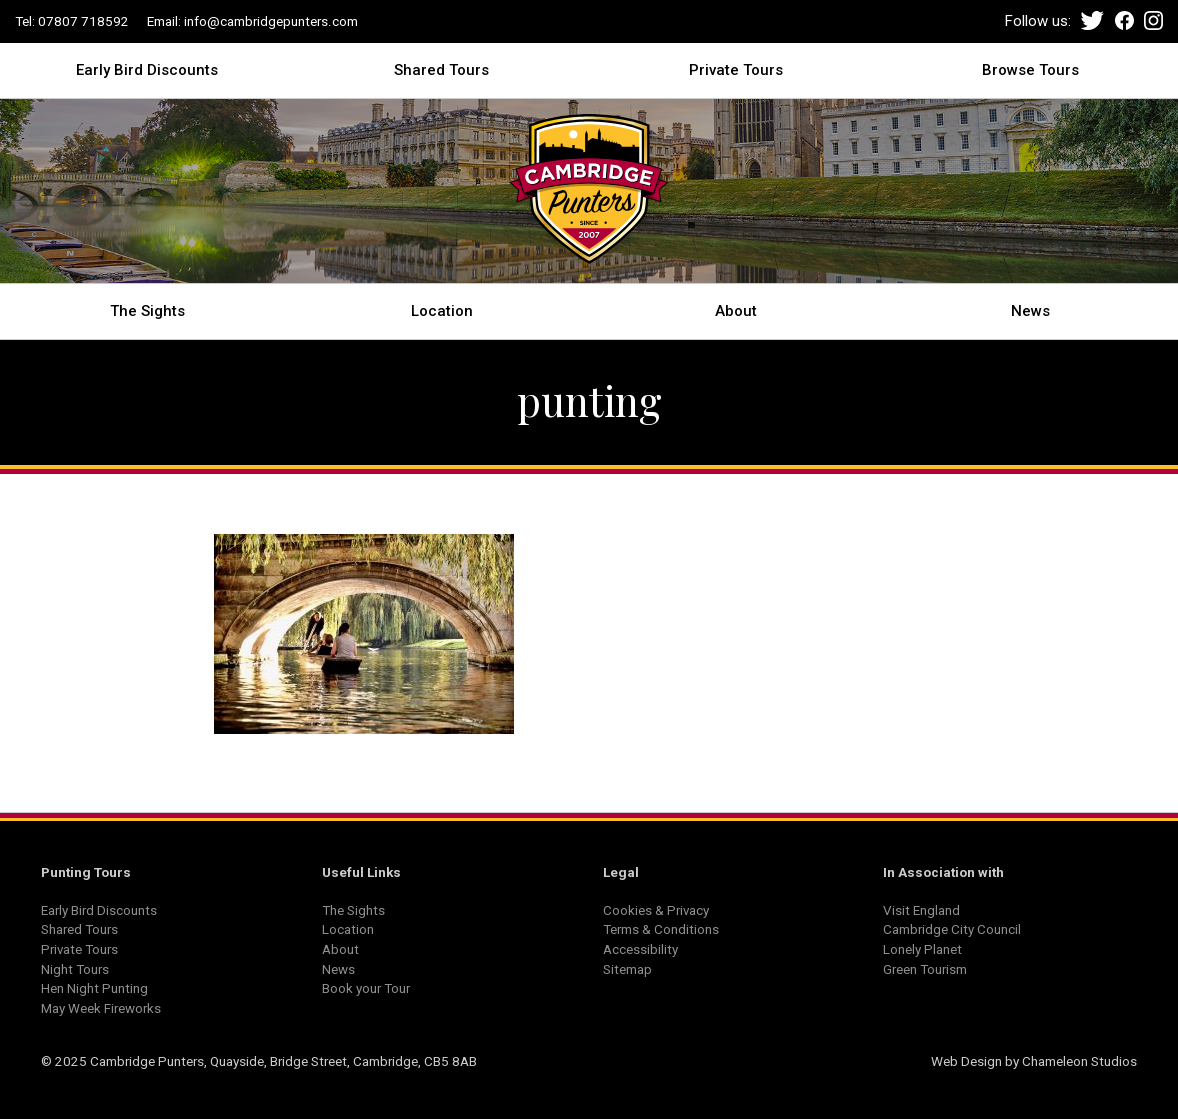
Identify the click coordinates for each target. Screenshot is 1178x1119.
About (736, 310)
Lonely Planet (922, 949)
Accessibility (640, 949)
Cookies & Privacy (656, 910)
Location (442, 310)
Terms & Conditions (661, 929)
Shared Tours (441, 69)
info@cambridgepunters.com (270, 21)
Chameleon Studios (1079, 1061)
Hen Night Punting (94, 988)
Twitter (1092, 20)
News (1030, 310)
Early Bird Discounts (147, 69)
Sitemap (627, 969)
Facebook (1124, 20)
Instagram (1153, 20)
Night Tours (75, 969)
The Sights (147, 310)
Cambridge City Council (952, 929)
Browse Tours (1030, 69)
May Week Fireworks (101, 1008)
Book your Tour (366, 988)
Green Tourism (925, 969)
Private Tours (736, 69)
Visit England (921, 910)
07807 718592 (83, 21)
